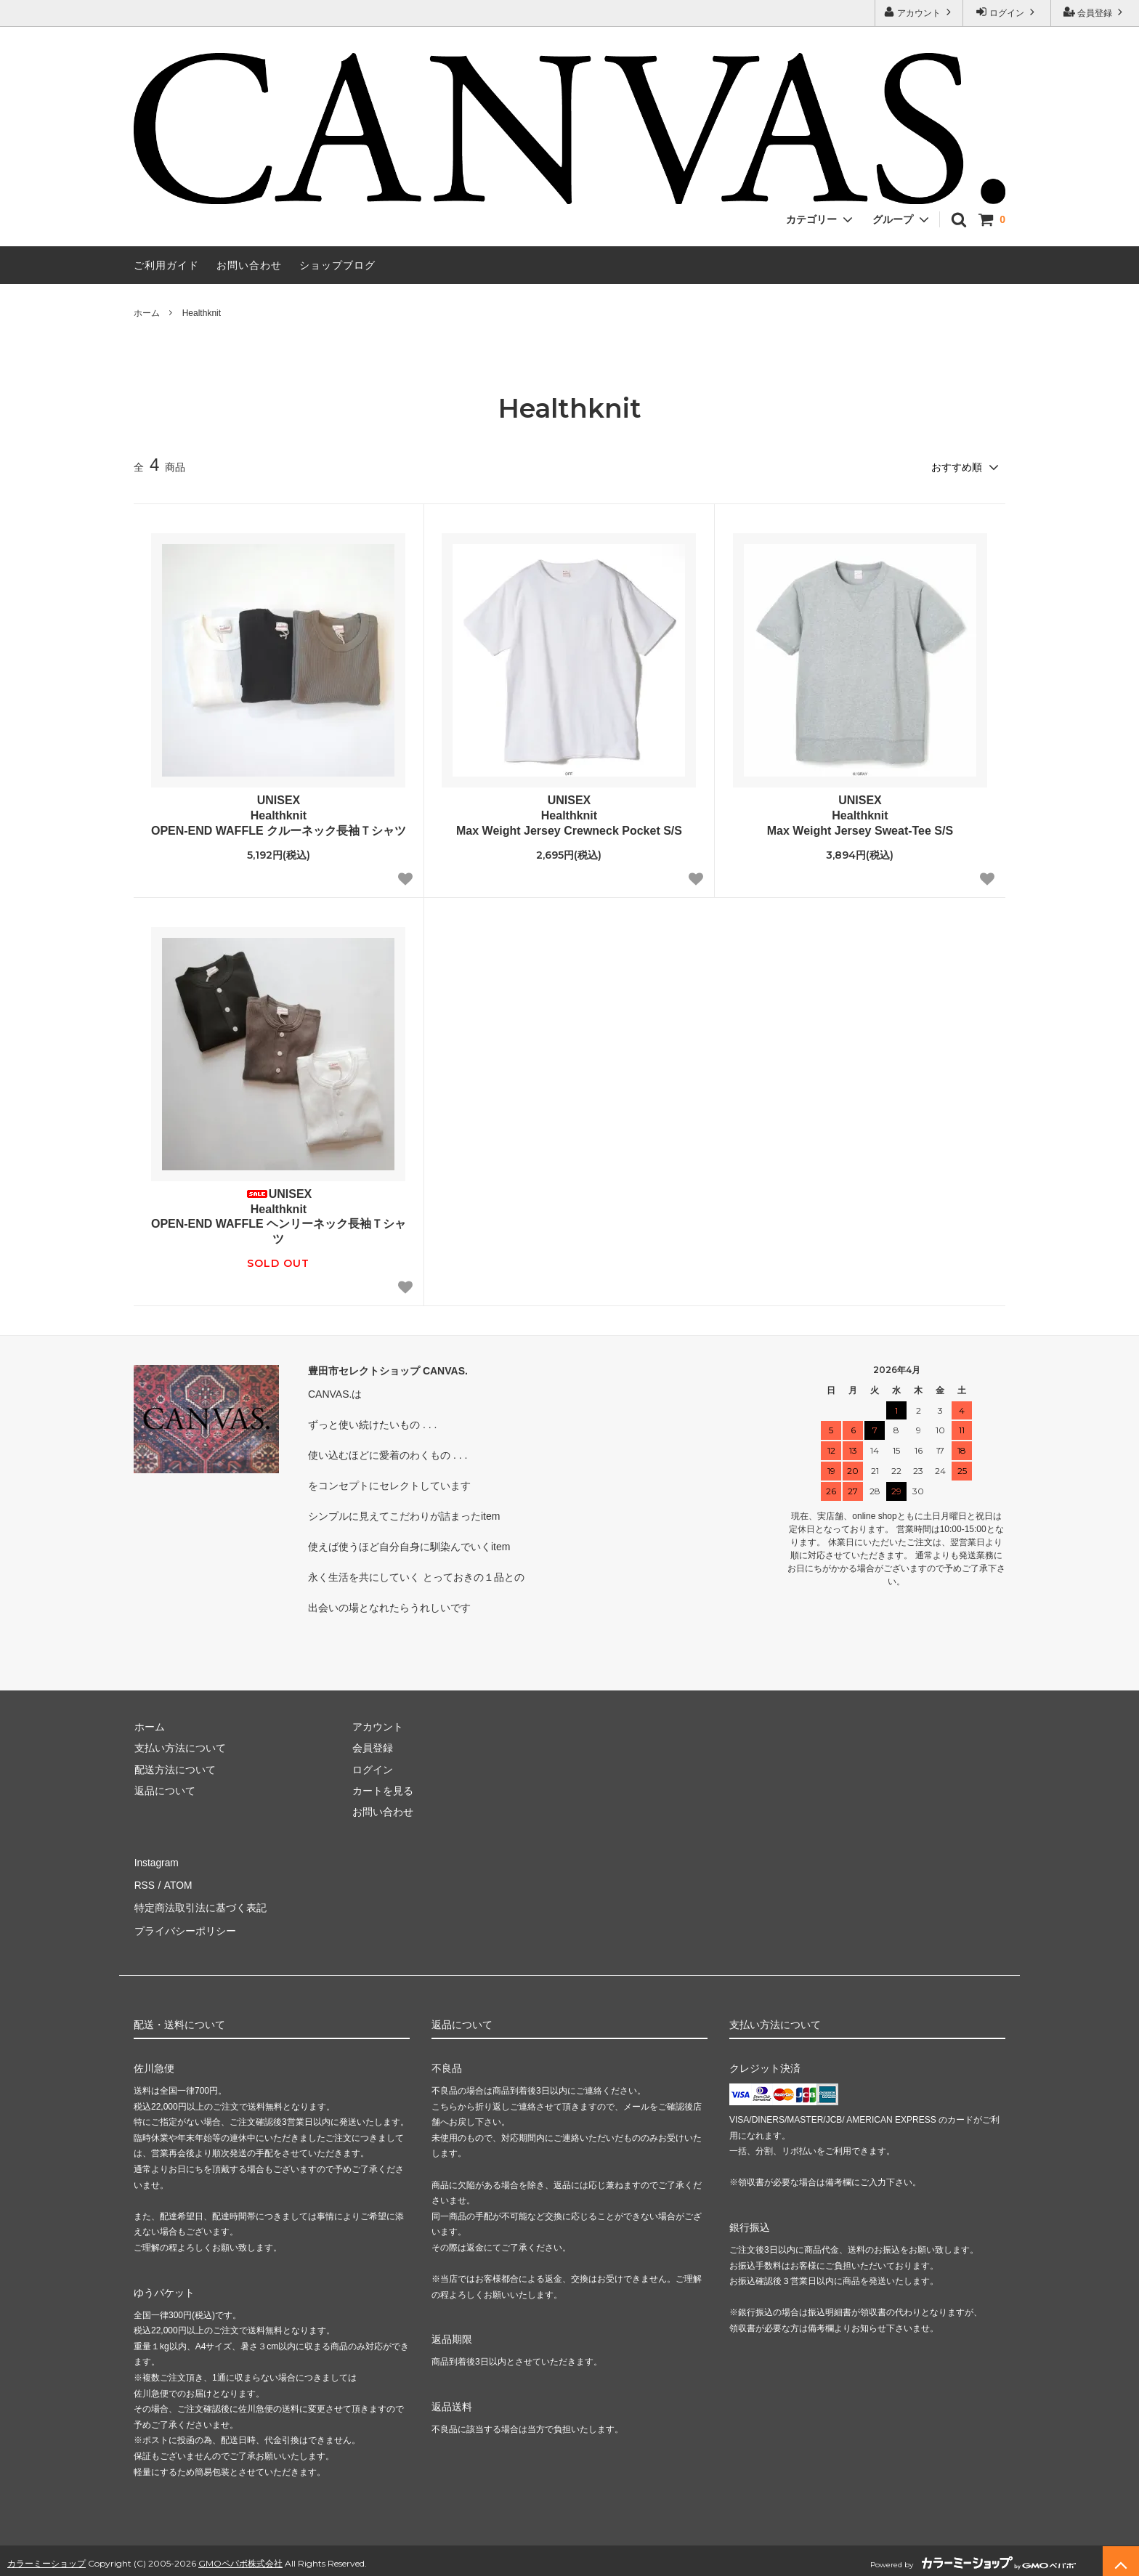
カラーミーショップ (46, 2557)
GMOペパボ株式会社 (240, 2557)
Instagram (156, 1862)
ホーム (147, 313)
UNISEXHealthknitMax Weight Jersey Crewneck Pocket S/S (569, 814)
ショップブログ (337, 265)
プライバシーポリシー (184, 1926)
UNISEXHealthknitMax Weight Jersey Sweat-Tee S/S (860, 814)
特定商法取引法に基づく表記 (200, 1905)
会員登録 (1095, 12)
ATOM (177, 1884)
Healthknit (201, 313)
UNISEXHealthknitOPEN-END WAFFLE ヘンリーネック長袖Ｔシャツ (278, 1215)
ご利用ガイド (166, 265)
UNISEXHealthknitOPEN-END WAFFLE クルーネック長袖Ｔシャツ (278, 814)
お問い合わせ (249, 265)
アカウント (919, 12)
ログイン (1007, 12)
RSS (144, 1884)
